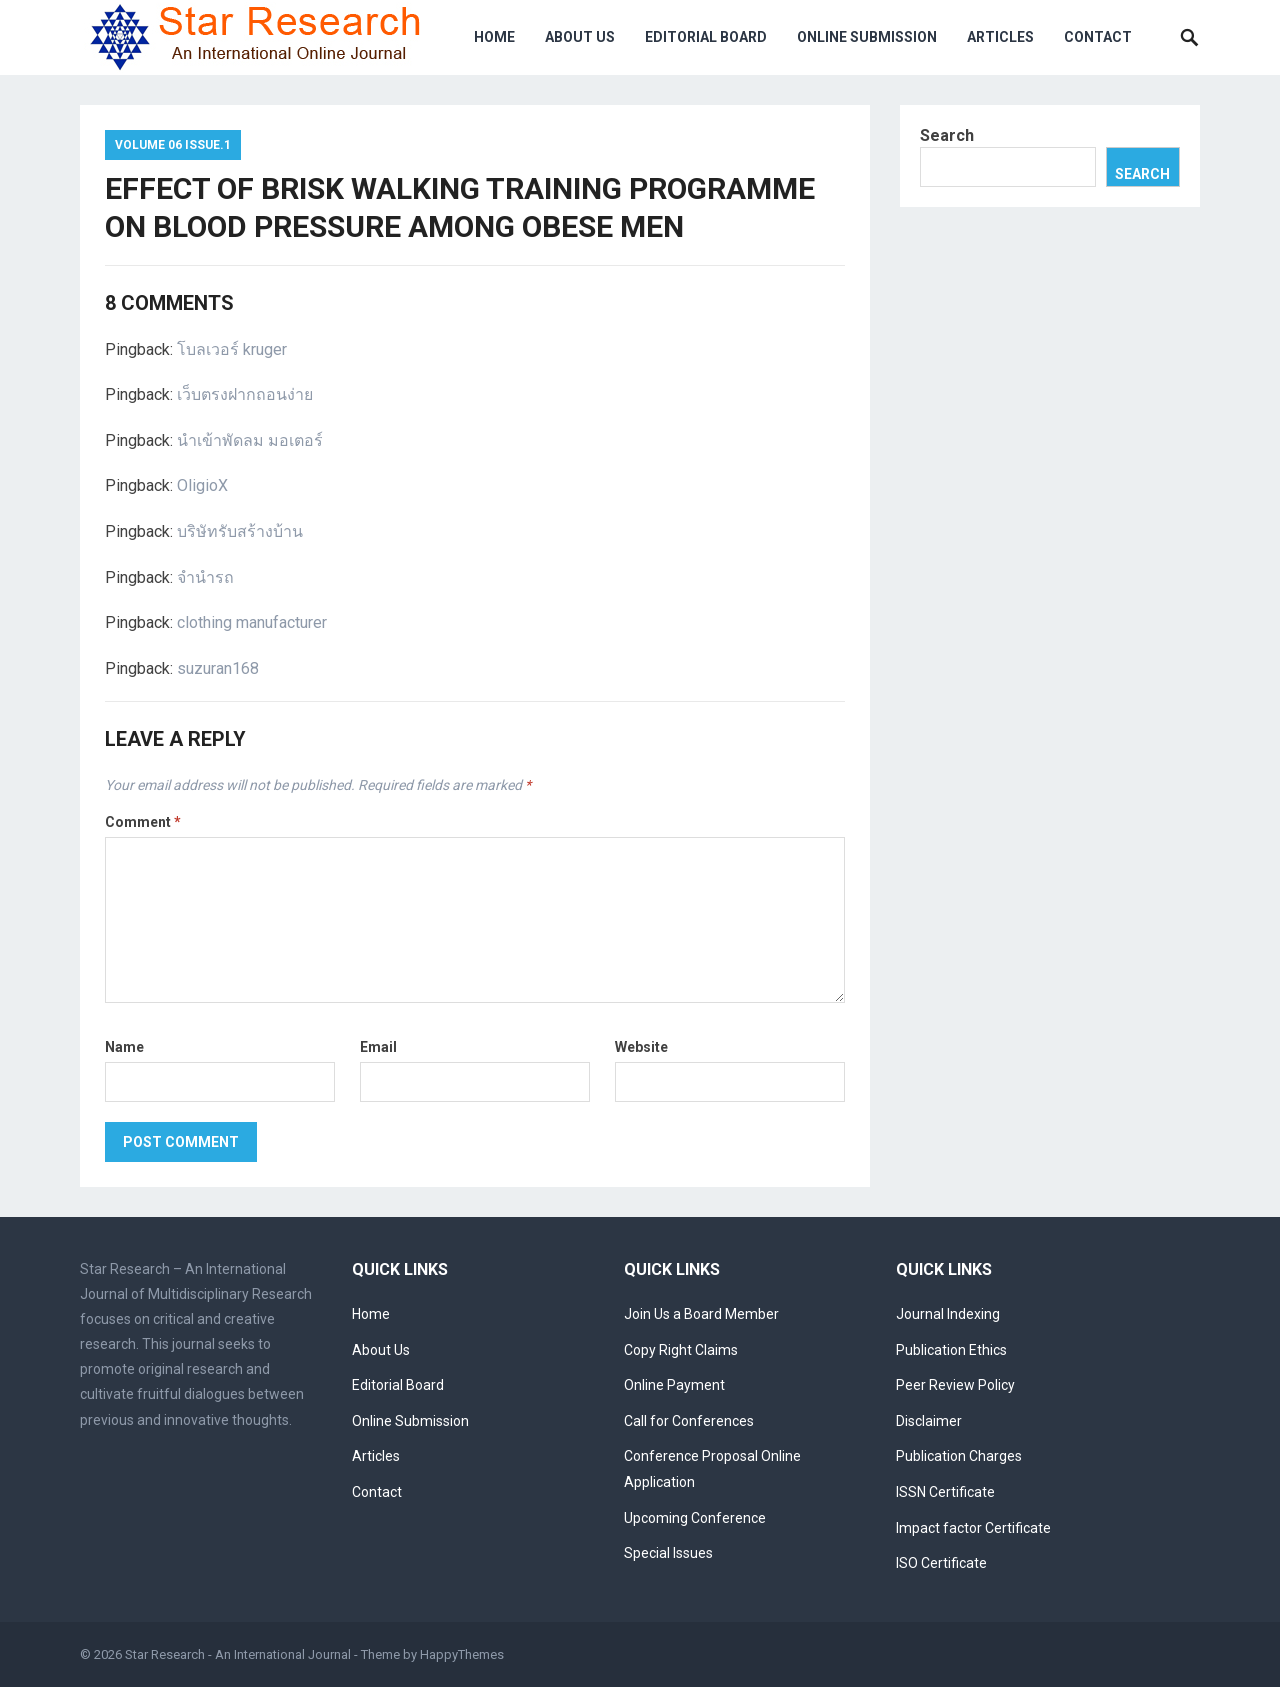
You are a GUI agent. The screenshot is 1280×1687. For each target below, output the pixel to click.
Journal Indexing (948, 1314)
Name (124, 1047)
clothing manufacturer (252, 622)
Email (378, 1047)
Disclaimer (929, 1421)
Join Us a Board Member (701, 1314)
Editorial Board (706, 37)
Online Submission (867, 37)
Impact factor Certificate (973, 1528)
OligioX (202, 485)
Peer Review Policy (955, 1385)
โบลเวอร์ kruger (232, 349)
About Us (580, 37)
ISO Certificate (941, 1563)
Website (641, 1047)
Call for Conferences (689, 1421)
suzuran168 (218, 668)
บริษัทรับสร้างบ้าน (240, 531)
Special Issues (668, 1553)
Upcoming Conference (695, 1518)
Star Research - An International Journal (238, 1654)
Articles (1000, 37)
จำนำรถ (205, 577)
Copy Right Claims (681, 1350)
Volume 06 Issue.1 (173, 145)
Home (494, 37)
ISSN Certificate (945, 1492)
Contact (1098, 37)
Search (947, 135)
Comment (143, 822)
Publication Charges (959, 1456)
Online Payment (674, 1385)
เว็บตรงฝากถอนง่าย (245, 394)
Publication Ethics (951, 1350)
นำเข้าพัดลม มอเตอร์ (250, 440)
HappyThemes (462, 1654)
